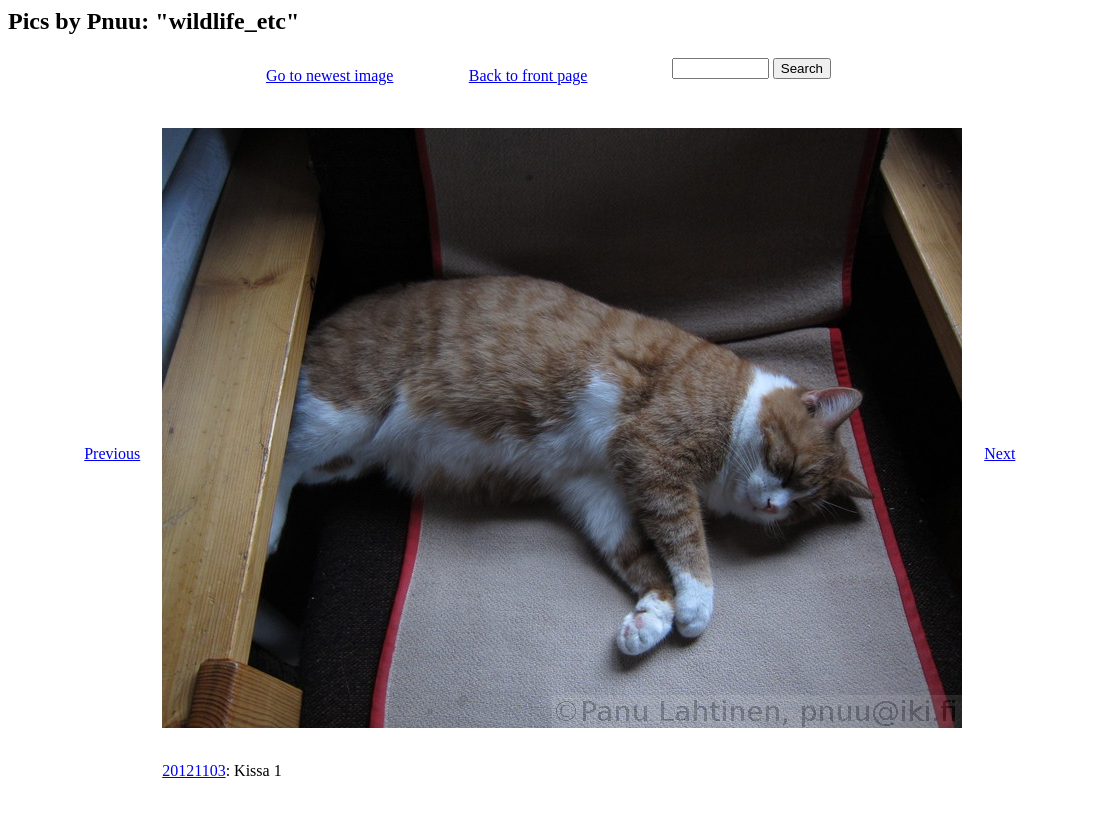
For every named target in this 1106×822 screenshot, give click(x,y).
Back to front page (528, 75)
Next (999, 453)
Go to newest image (330, 75)
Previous (112, 453)
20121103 (193, 770)
